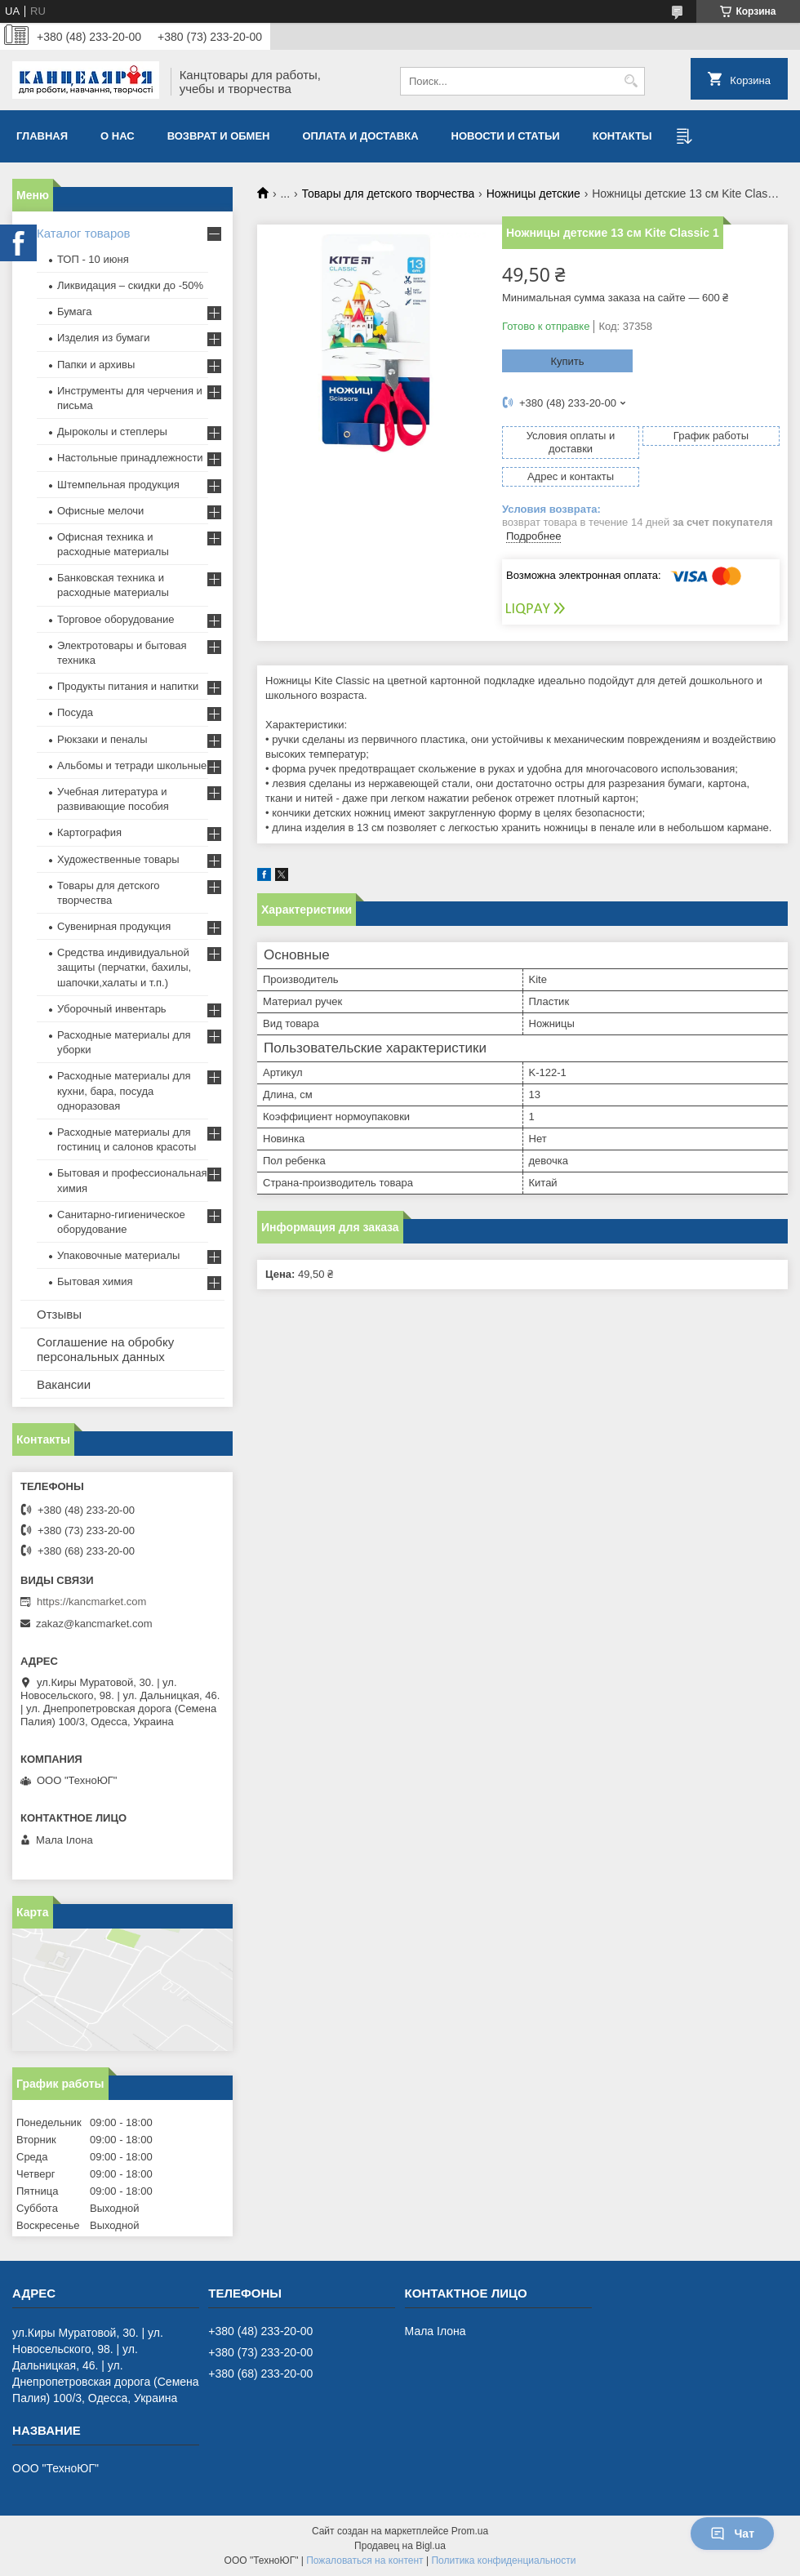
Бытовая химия (95, 1281)
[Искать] (630, 81)
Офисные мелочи (100, 511)
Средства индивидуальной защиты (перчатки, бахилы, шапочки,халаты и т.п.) (124, 967)
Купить (567, 361)
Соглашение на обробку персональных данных (105, 1349)
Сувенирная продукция (114, 926)
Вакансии (64, 1384)
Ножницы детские (533, 193)
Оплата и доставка (361, 136)
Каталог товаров (84, 233)
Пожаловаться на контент (364, 2560)
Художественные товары (118, 859)
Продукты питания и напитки (127, 686)
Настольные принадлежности (130, 458)
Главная (42, 136)
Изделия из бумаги (103, 337)
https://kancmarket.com (91, 1601)
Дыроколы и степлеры (112, 431)
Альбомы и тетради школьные (132, 765)
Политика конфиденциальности (503, 2560)
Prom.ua (469, 2531)
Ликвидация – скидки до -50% (130, 285)
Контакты (622, 136)
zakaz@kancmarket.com (94, 1623)
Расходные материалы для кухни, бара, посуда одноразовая (124, 1090)
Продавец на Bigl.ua (400, 2546)
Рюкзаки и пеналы (102, 739)
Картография (89, 832)
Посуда (75, 712)
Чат (732, 2533)
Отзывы (59, 1314)
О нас (117, 136)
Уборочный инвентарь (112, 1009)
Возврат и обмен (218, 136)
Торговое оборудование (115, 619)
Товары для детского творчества (388, 193)
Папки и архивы (96, 364)
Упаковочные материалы (118, 1255)
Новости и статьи (505, 136)
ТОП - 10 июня (93, 259)
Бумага (74, 311)
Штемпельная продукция (118, 484)
